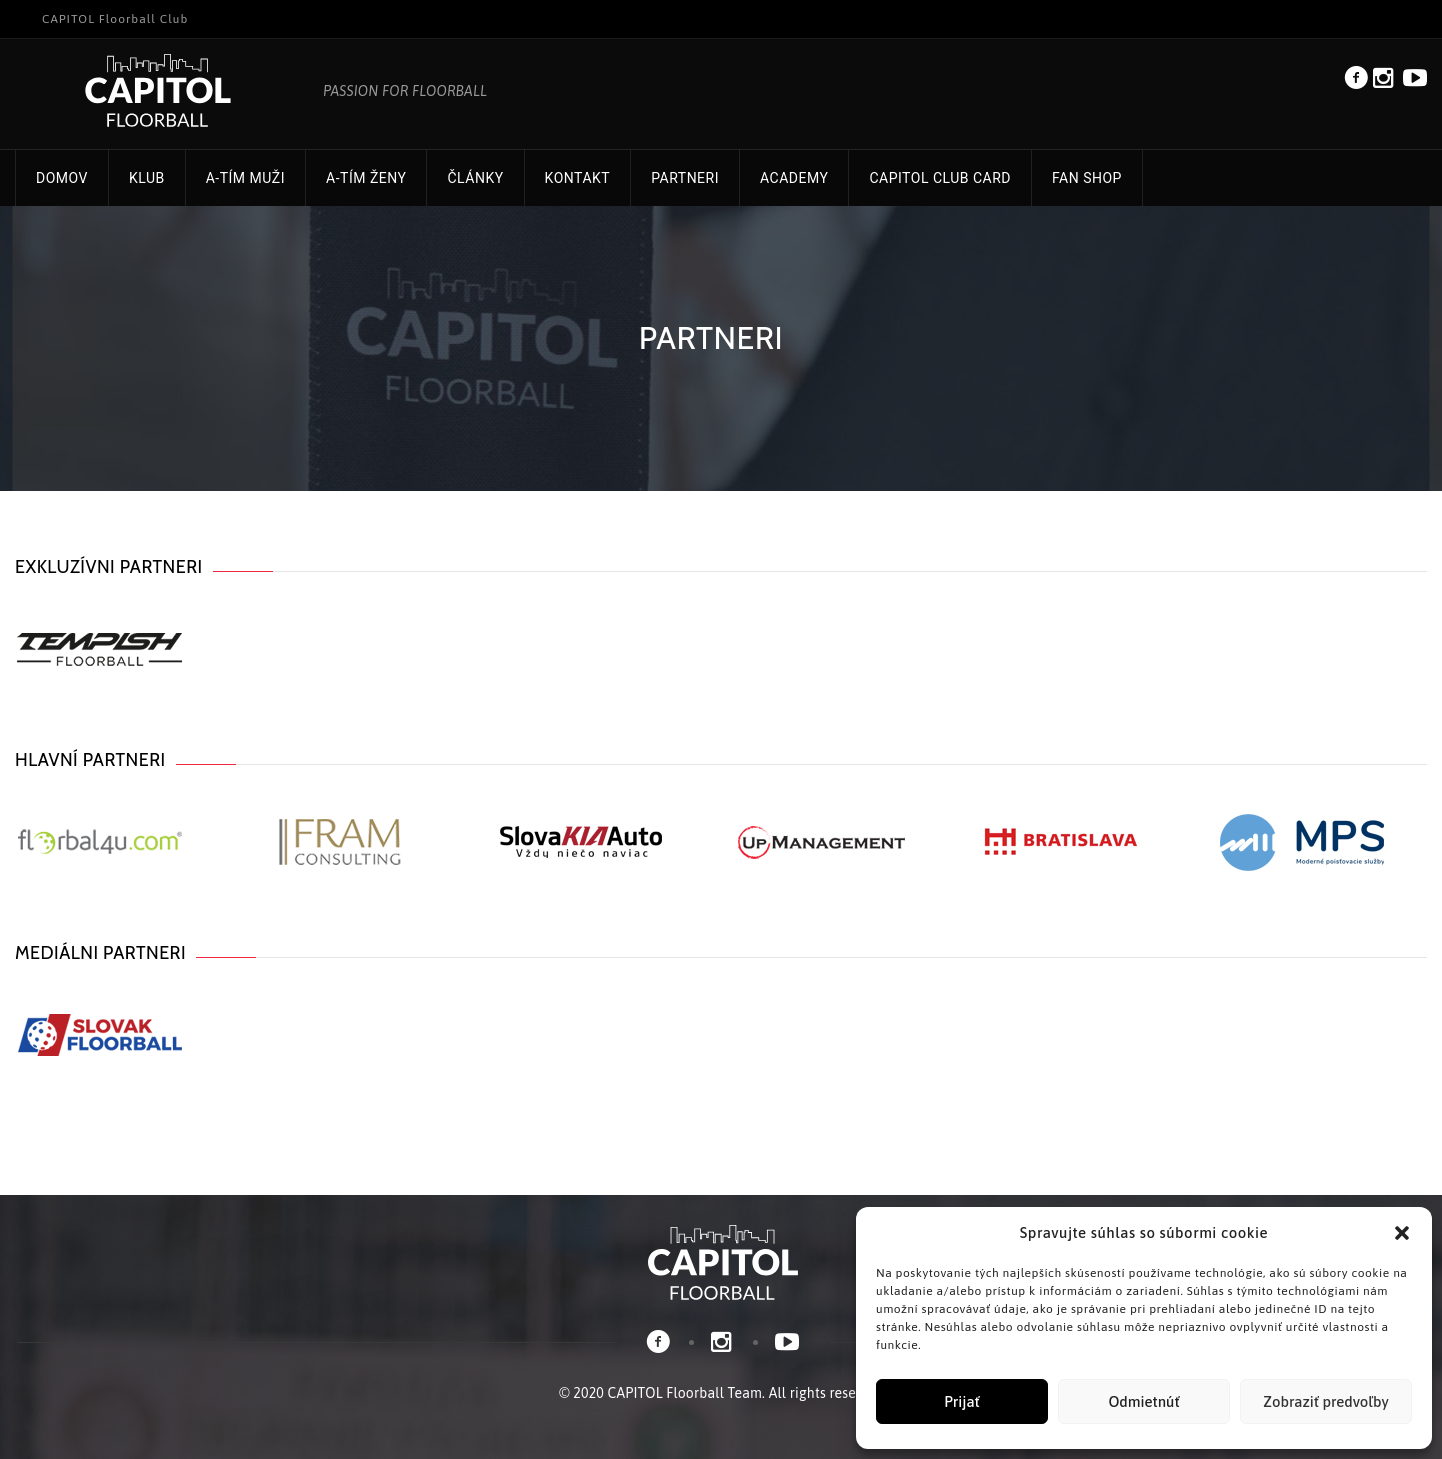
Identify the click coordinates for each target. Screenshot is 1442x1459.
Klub (147, 178)
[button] (1402, 1233)
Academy (794, 178)
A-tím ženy (366, 178)
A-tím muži (245, 178)
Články (475, 178)
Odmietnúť (1143, 1401)
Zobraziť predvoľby (1325, 1401)
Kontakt (578, 178)
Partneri (685, 178)
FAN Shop (1087, 178)
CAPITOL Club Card (940, 178)
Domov (62, 178)
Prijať (961, 1401)
